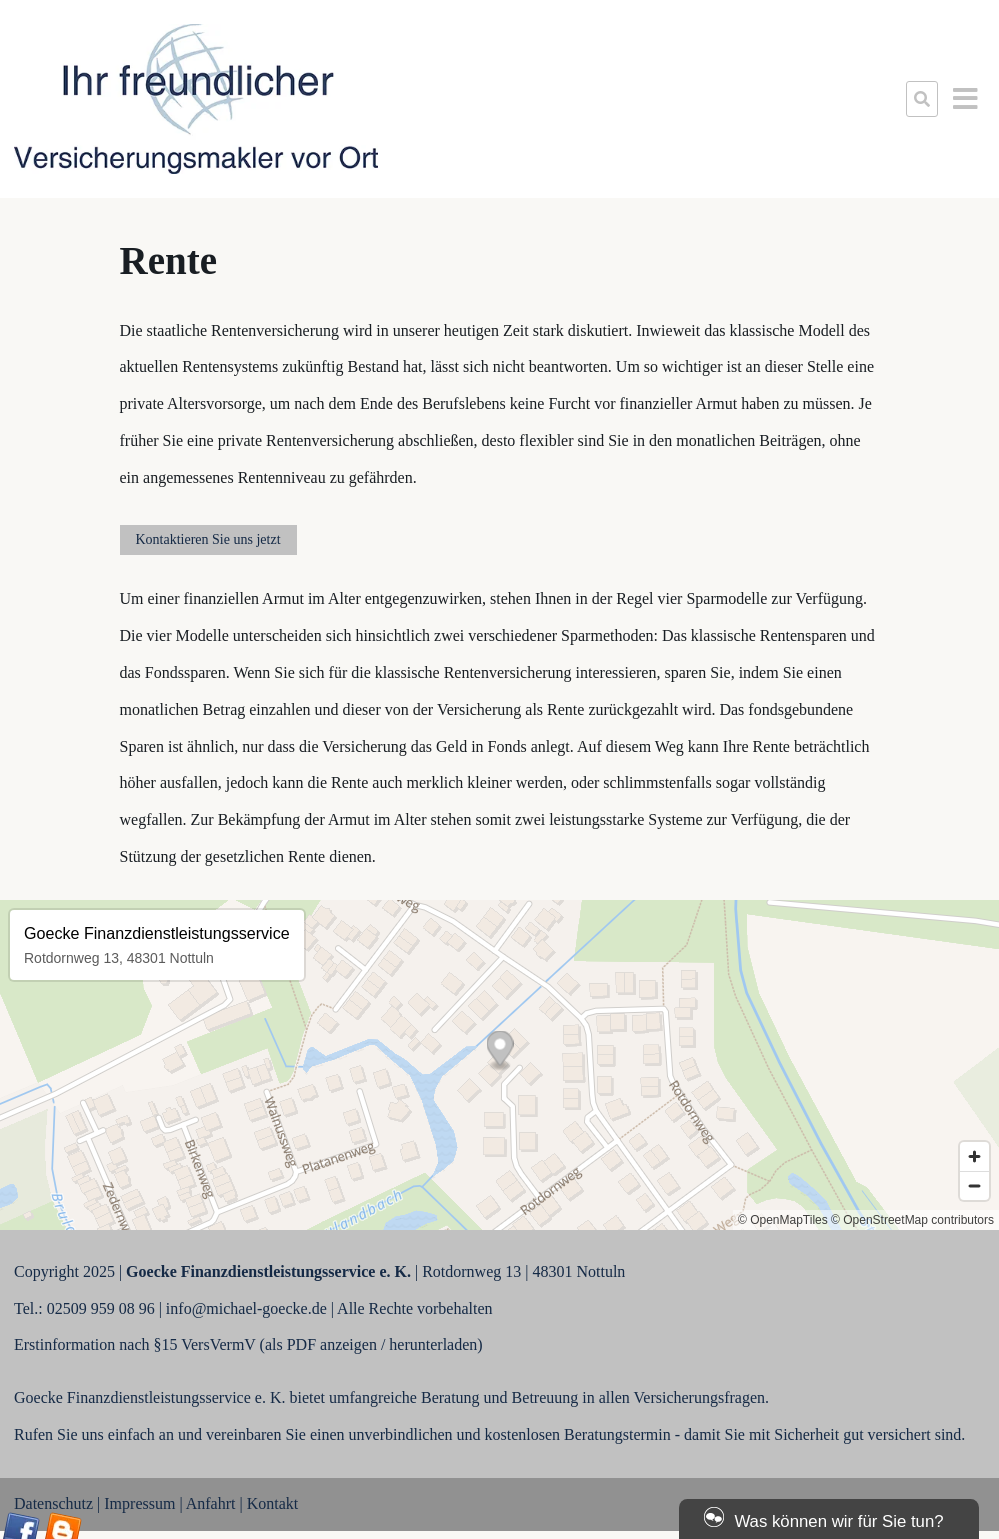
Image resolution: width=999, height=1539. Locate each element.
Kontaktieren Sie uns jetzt (208, 539)
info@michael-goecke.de (246, 1308)
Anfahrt (211, 1503)
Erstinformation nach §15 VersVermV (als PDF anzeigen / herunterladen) (248, 1344)
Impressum (139, 1503)
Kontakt (273, 1503)
